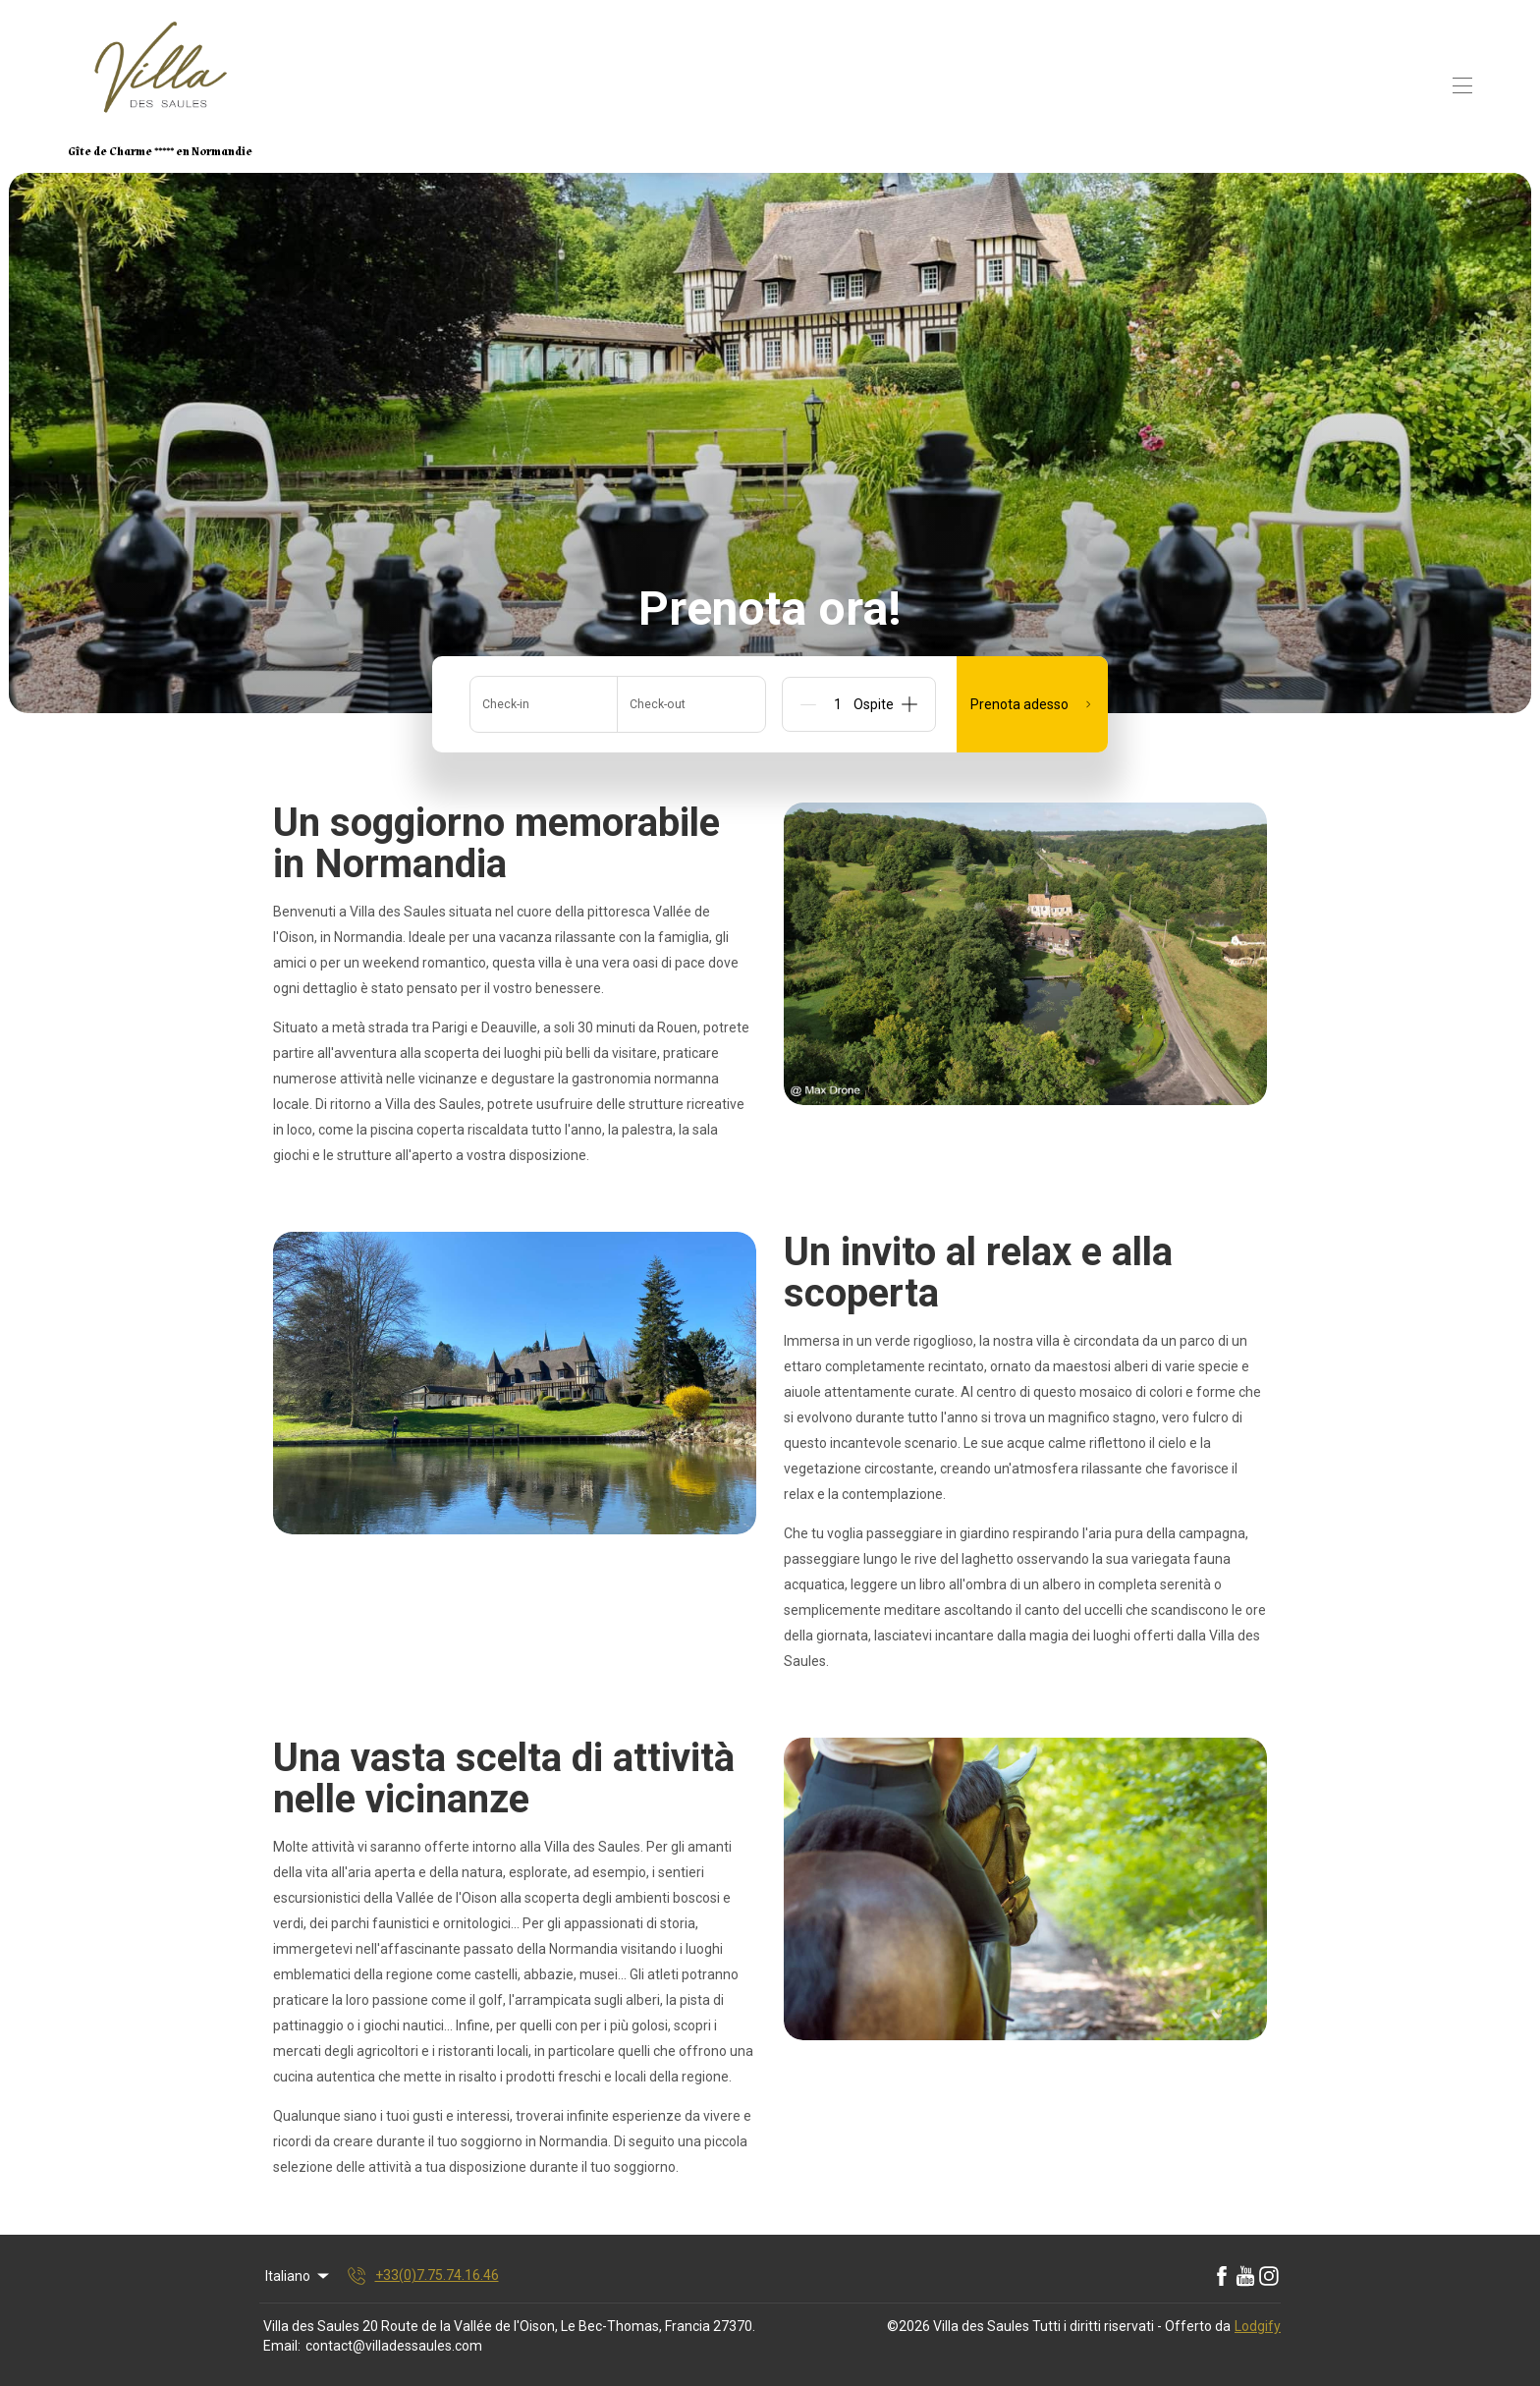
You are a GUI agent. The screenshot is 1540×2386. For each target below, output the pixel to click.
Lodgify (1258, 2326)
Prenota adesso (1032, 704)
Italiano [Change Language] (298, 2276)
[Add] (909, 704)
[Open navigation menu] (1462, 85)
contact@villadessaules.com (393, 2346)
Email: (282, 2346)
